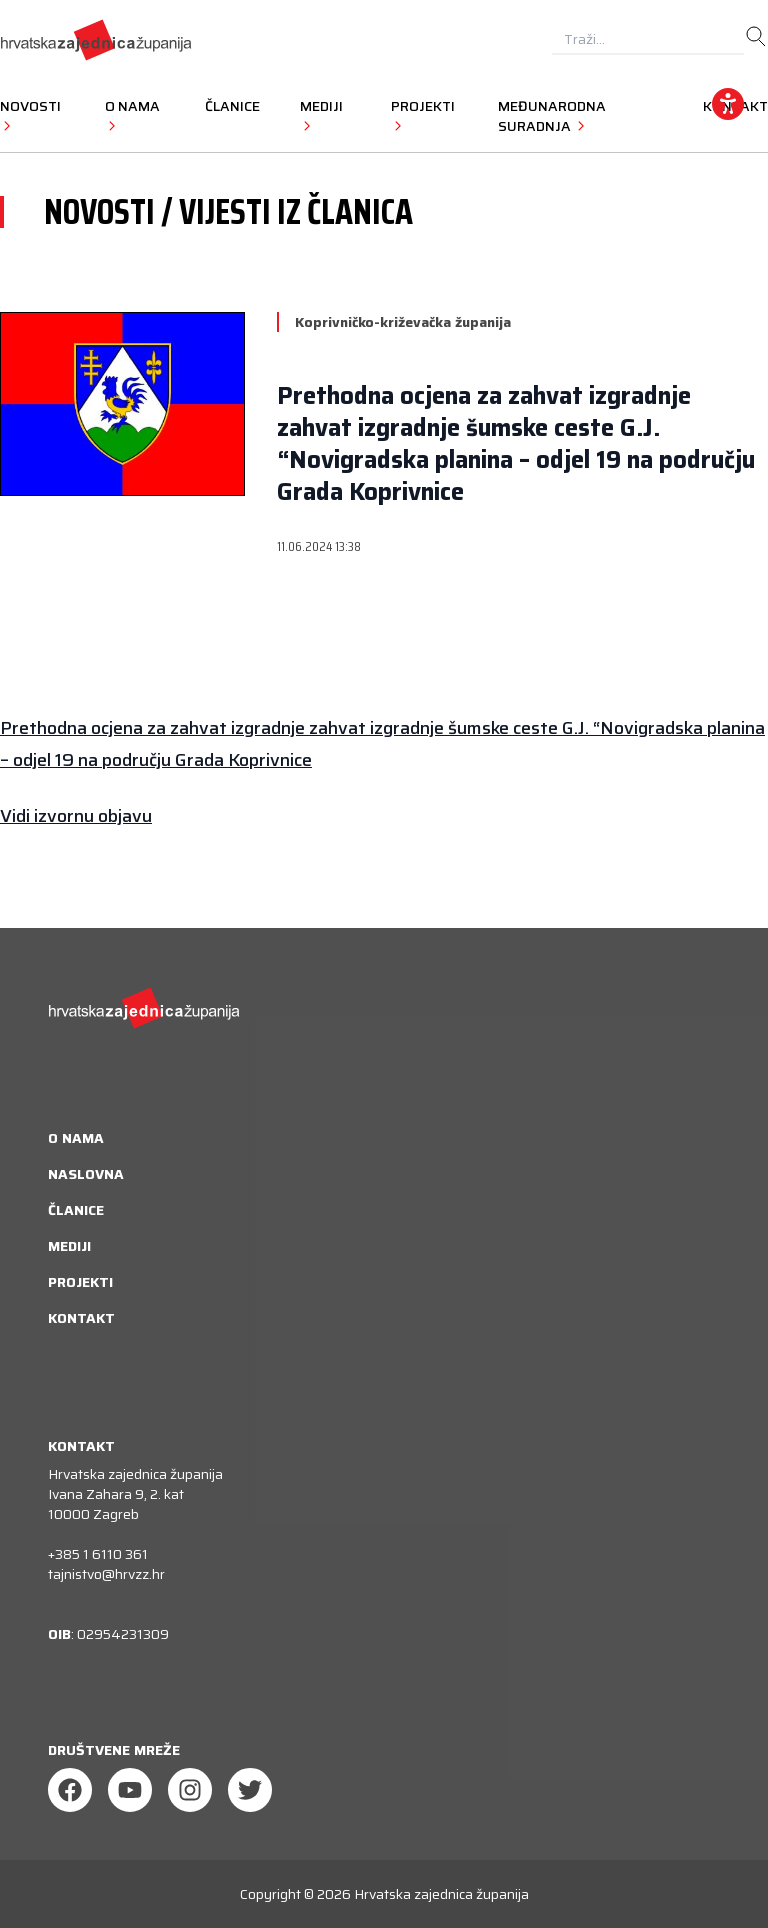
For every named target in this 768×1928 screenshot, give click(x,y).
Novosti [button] (30, 115)
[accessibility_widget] (728, 104)
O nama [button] (132, 115)
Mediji (69, 1246)
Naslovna (86, 1174)
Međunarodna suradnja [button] (552, 116)
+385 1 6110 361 (98, 1554)
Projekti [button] (423, 115)
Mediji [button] (321, 115)
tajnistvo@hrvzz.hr (106, 1574)
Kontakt (81, 1318)
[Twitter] (250, 1790)
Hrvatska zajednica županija (441, 1894)
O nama (76, 1138)
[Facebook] (70, 1790)
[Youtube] (130, 1790)
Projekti (80, 1282)
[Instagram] (190, 1790)
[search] (756, 37)
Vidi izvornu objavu (76, 816)
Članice (232, 106)
